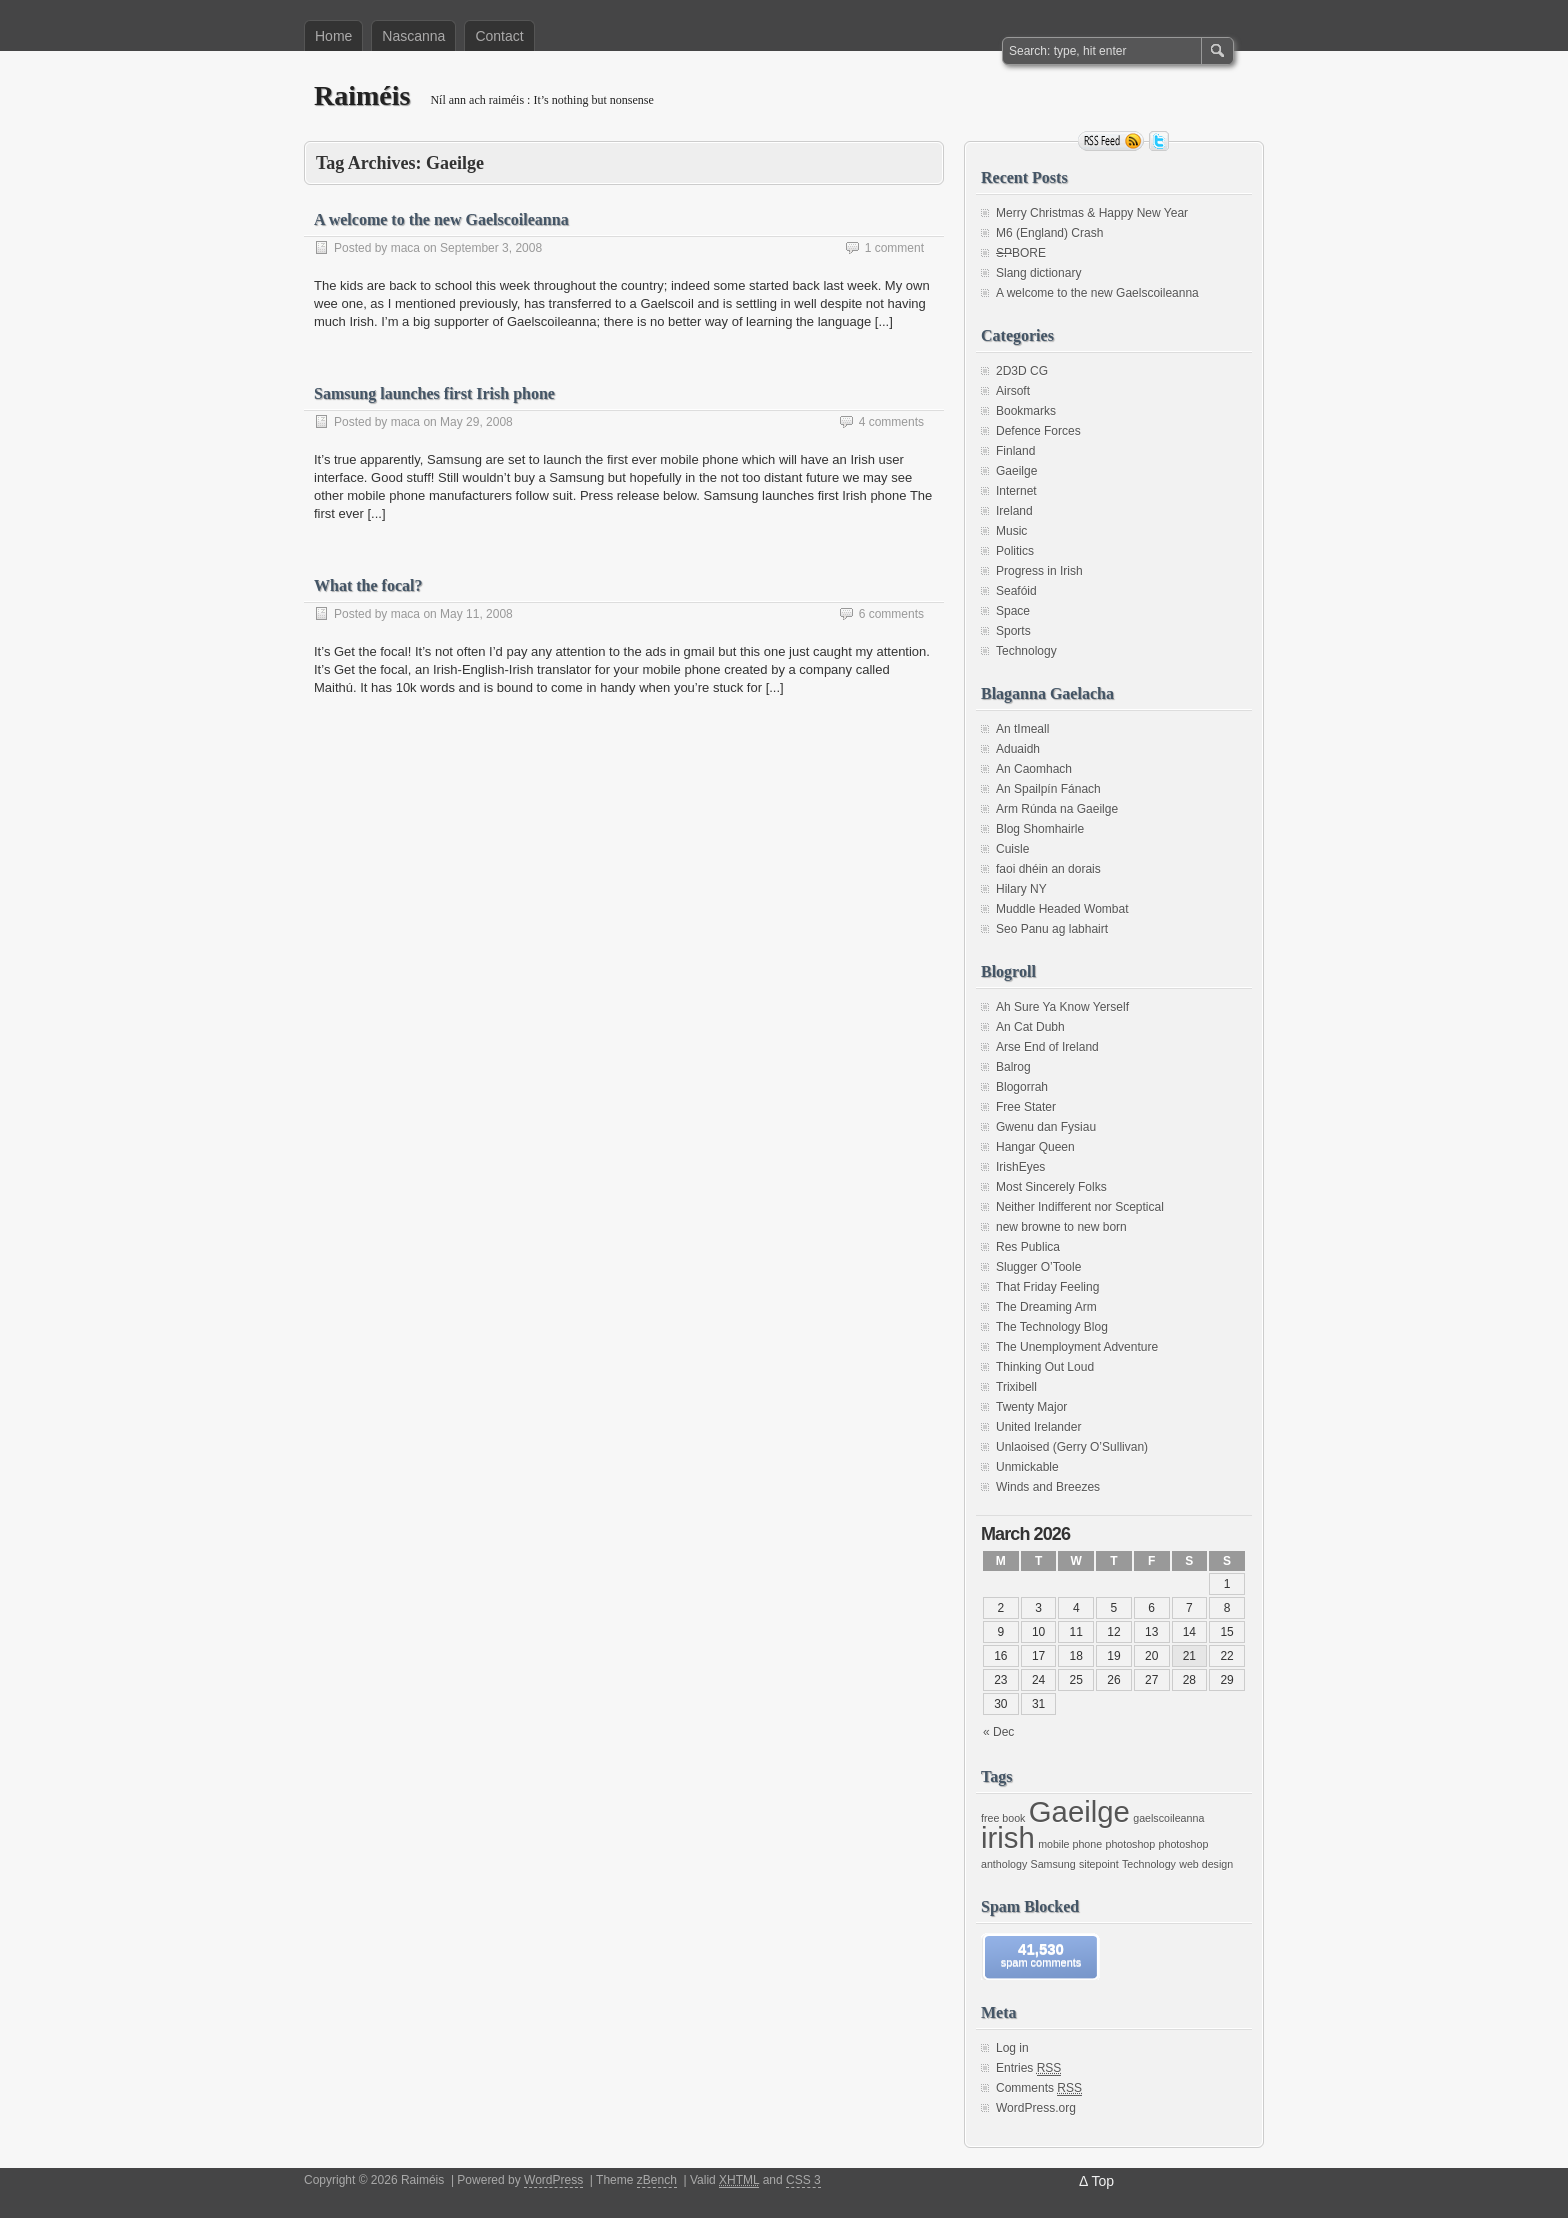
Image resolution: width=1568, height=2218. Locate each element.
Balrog (1013, 1067)
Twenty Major (1031, 1407)
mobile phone (1070, 1844)
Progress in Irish (1039, 571)
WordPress (553, 2180)
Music (1011, 531)
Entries (1028, 2068)
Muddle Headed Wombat (1062, 909)
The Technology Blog (1052, 1327)
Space (1013, 611)
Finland (1015, 451)
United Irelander (1038, 1427)
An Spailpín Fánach (1048, 789)
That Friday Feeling (1047, 1287)
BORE (1021, 253)
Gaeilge (1016, 471)
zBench (657, 2180)
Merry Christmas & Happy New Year (1092, 213)
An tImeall (1022, 729)
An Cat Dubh (1030, 1027)
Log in (1012, 2048)
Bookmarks (1026, 411)
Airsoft (1013, 391)
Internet (1016, 491)
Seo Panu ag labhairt (1052, 929)
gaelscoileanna (1168, 1818)
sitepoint (1099, 1864)
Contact (499, 36)
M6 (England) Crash (1049, 233)
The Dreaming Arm (1046, 1307)
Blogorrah (1022, 1087)
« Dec (998, 1732)
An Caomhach (1034, 769)
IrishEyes (1020, 1167)
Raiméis (362, 95)
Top (1102, 2181)
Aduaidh (1018, 749)
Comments (1039, 2088)
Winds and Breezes (1048, 1487)
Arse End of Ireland (1047, 1047)
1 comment (894, 248)
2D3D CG (1022, 371)
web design (1206, 1864)
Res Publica (1028, 1247)
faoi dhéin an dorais (1048, 869)
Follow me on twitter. (1159, 141)
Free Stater (1026, 1107)
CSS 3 (803, 2180)
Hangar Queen (1035, 1147)
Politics (1015, 551)
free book (1003, 1818)
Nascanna (413, 36)
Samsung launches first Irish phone (434, 393)
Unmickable (1027, 1467)
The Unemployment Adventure (1077, 1347)
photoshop (1130, 1844)
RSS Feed (1111, 141)
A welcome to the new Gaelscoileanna (441, 219)
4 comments (891, 422)
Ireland (1014, 511)
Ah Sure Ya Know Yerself (1062, 1007)
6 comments (891, 614)
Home (333, 36)
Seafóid (1016, 591)
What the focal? (368, 585)
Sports (1013, 631)
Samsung (1053, 1864)
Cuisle (1012, 849)
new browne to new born (1061, 1227)
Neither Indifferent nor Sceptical (1080, 1207)
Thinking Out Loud (1045, 1367)
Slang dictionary (1038, 273)
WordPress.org (1036, 2108)
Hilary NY (1021, 889)
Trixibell (1016, 1387)
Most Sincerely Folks (1051, 1187)
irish (1008, 1837)
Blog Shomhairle (1040, 829)
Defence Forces (1038, 431)
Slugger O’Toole (1038, 1267)
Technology (1026, 651)
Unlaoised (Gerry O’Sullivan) (1072, 1447)
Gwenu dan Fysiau (1046, 1127)
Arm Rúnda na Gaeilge (1057, 809)
